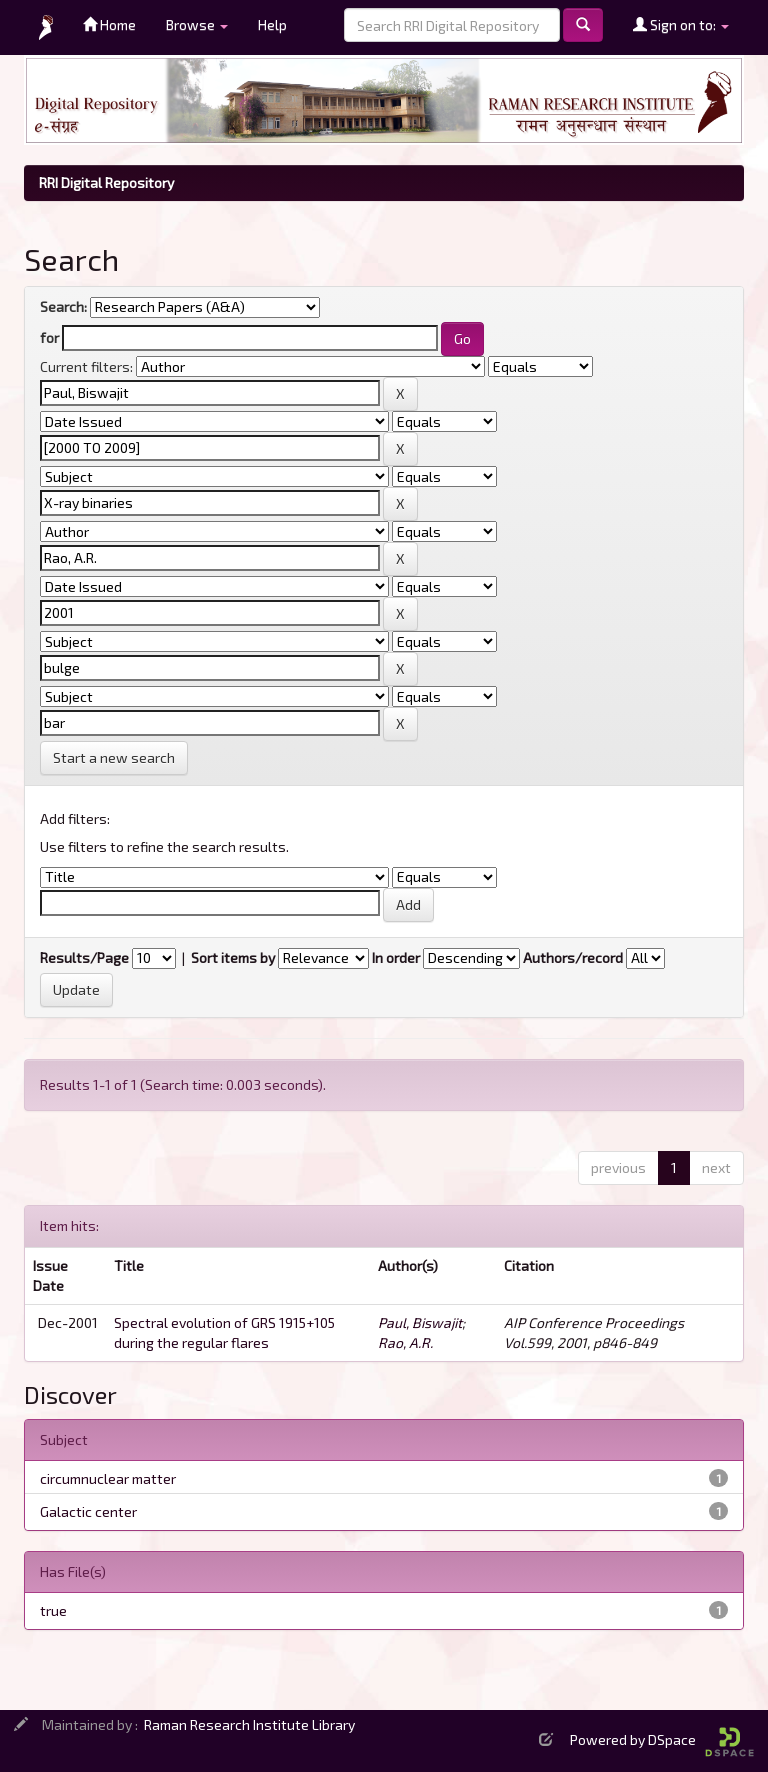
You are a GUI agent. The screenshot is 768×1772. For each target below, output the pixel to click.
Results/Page (84, 957)
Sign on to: (681, 24)
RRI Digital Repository (106, 182)
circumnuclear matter (108, 1478)
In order (396, 957)
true (53, 1610)
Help (272, 24)
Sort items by (233, 957)
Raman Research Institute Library (249, 1724)
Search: (63, 306)
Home (109, 24)
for (49, 337)
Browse (197, 24)
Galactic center (88, 1511)
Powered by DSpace (662, 1739)
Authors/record (573, 957)
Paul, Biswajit (420, 1322)
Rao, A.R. (405, 1342)
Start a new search (114, 757)
